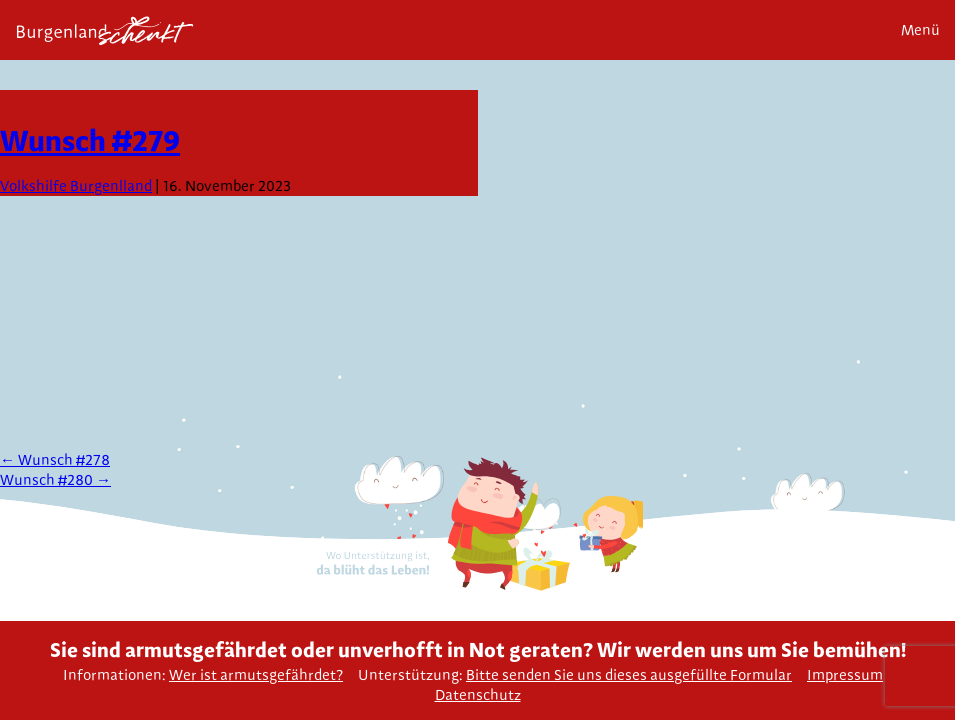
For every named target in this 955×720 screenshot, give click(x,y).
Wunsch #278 (55, 460)
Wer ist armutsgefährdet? (256, 675)
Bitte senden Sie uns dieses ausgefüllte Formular (629, 675)
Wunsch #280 (55, 480)
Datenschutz (478, 695)
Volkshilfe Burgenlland (76, 186)
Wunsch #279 (90, 140)
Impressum (845, 675)
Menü (920, 30)
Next (932, 121)
